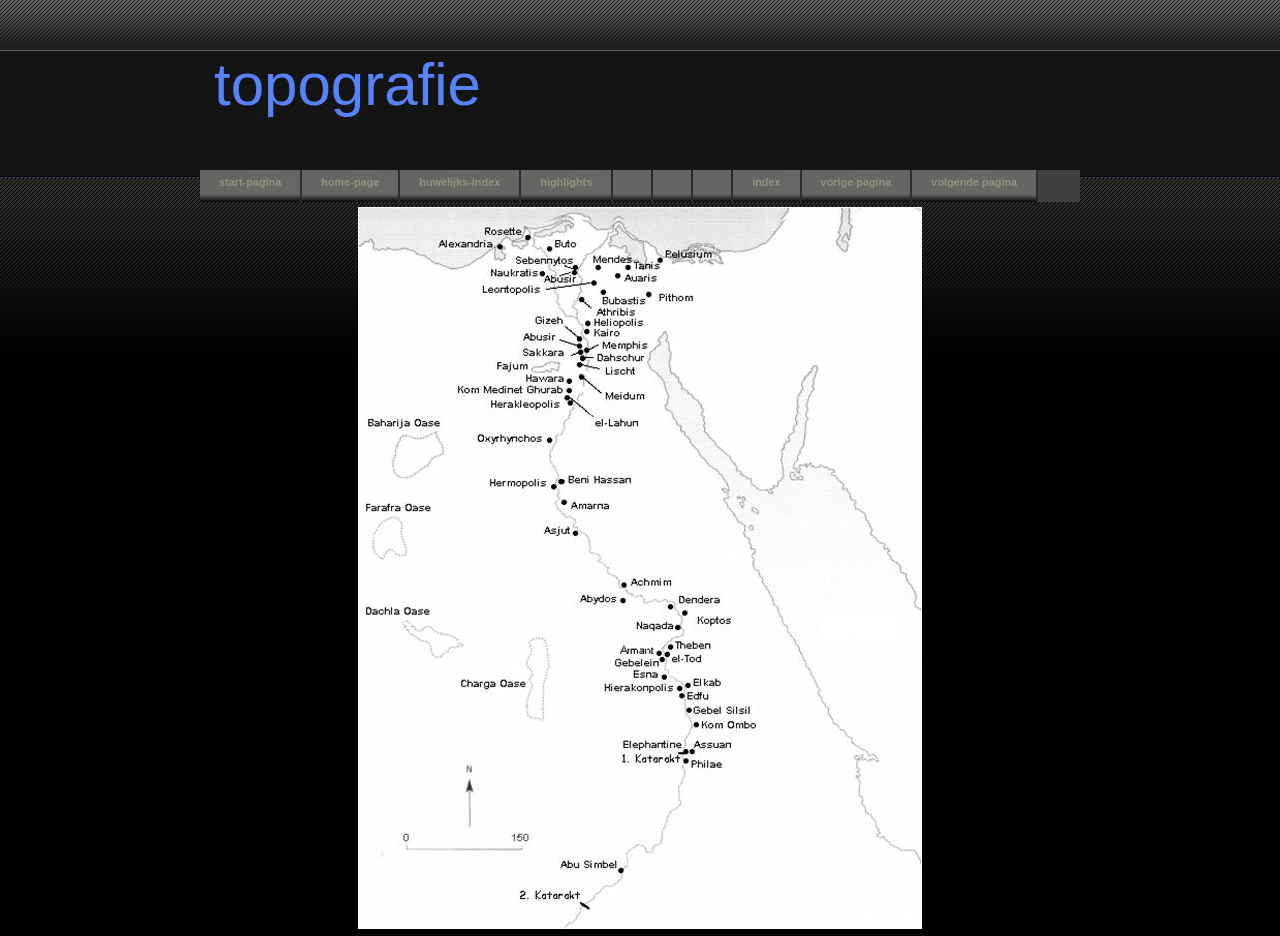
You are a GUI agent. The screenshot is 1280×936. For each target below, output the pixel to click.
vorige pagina (856, 182)
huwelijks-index (459, 182)
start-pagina (250, 182)
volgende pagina (974, 182)
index (766, 182)
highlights (566, 182)
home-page (350, 182)
